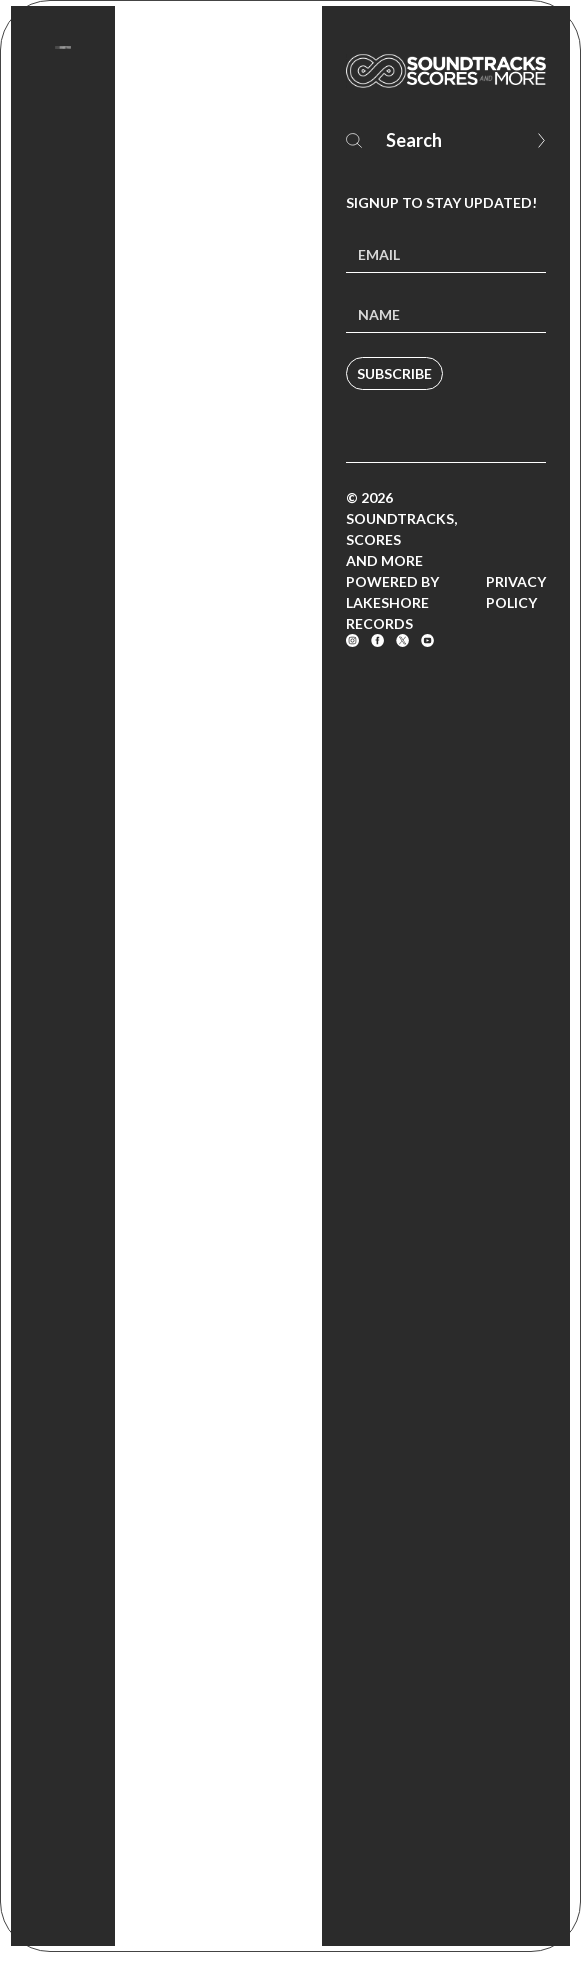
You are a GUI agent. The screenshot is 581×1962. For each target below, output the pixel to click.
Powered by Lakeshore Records (392, 602)
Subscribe (394, 373)
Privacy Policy (516, 592)
